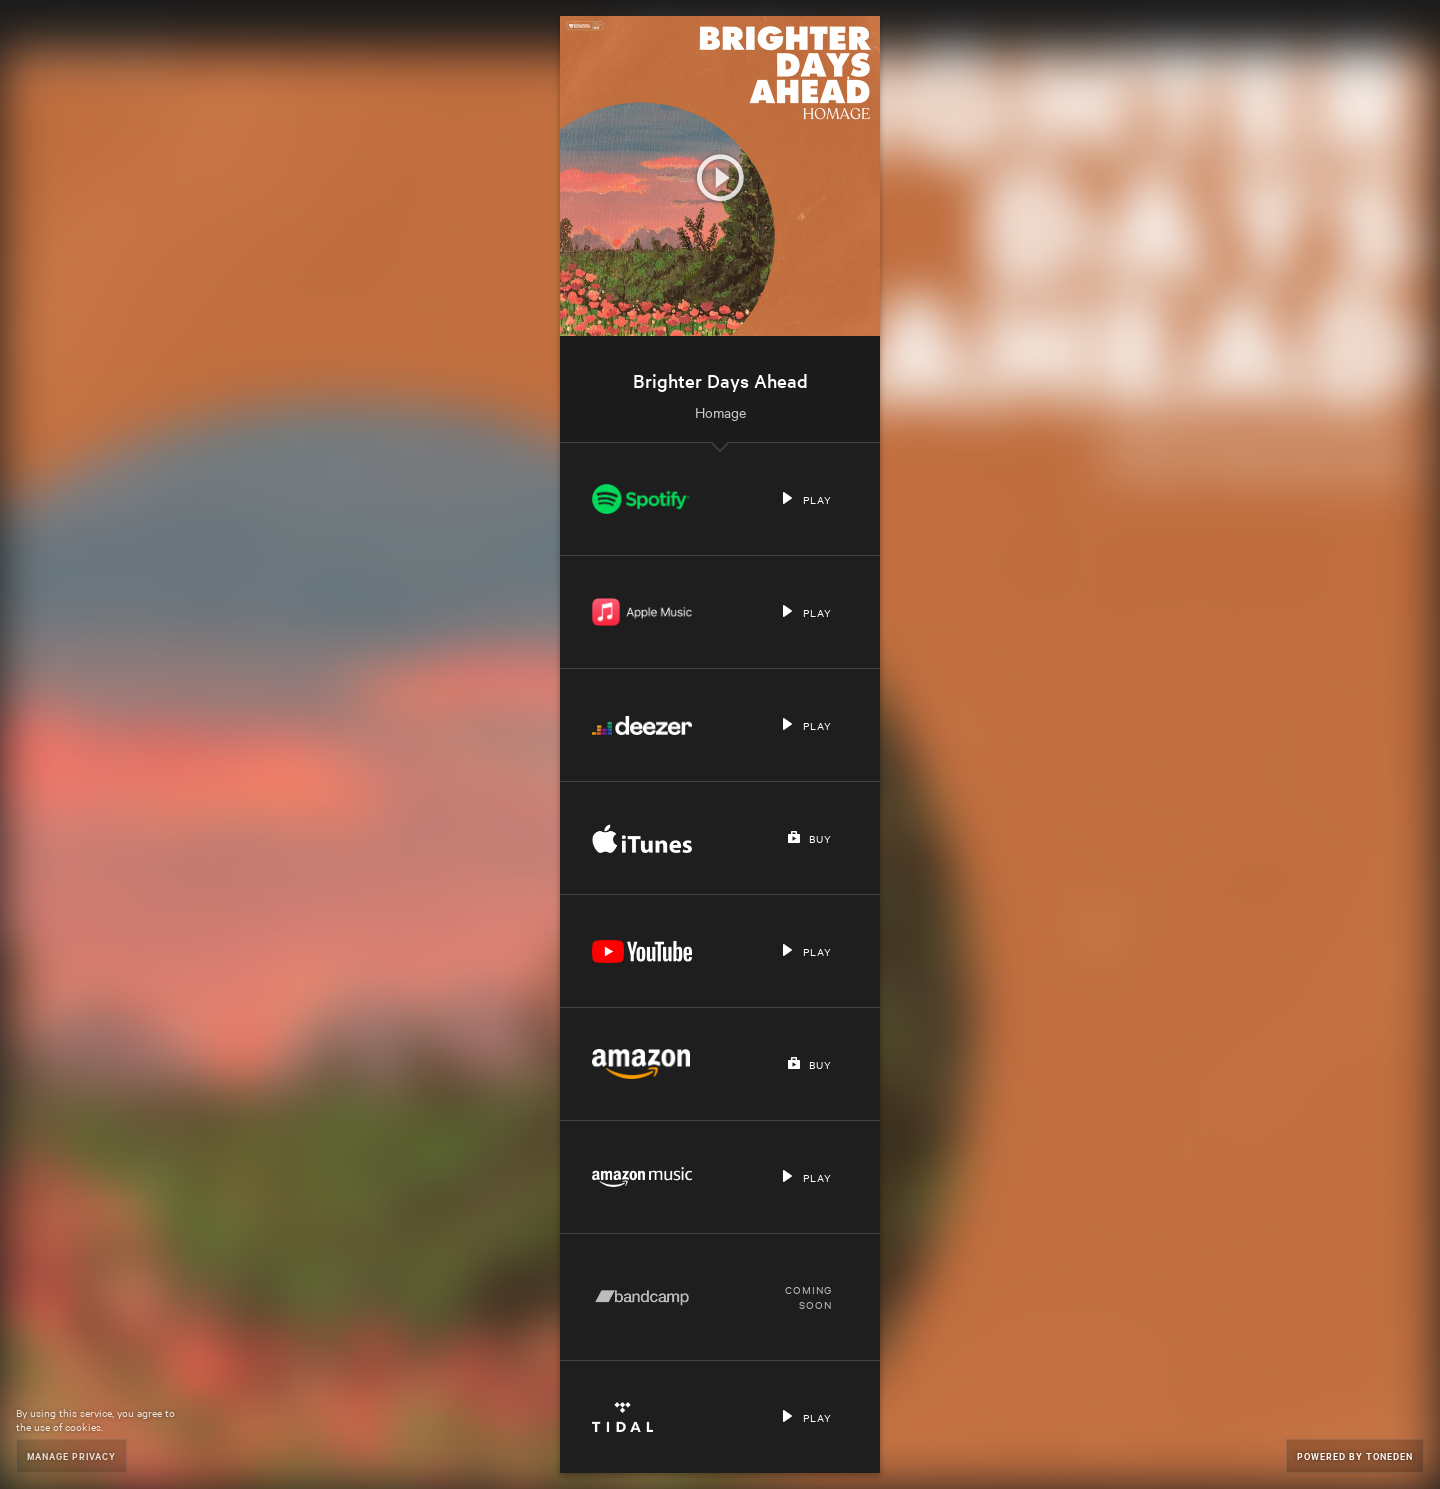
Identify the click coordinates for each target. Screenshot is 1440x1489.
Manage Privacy (71, 1455)
